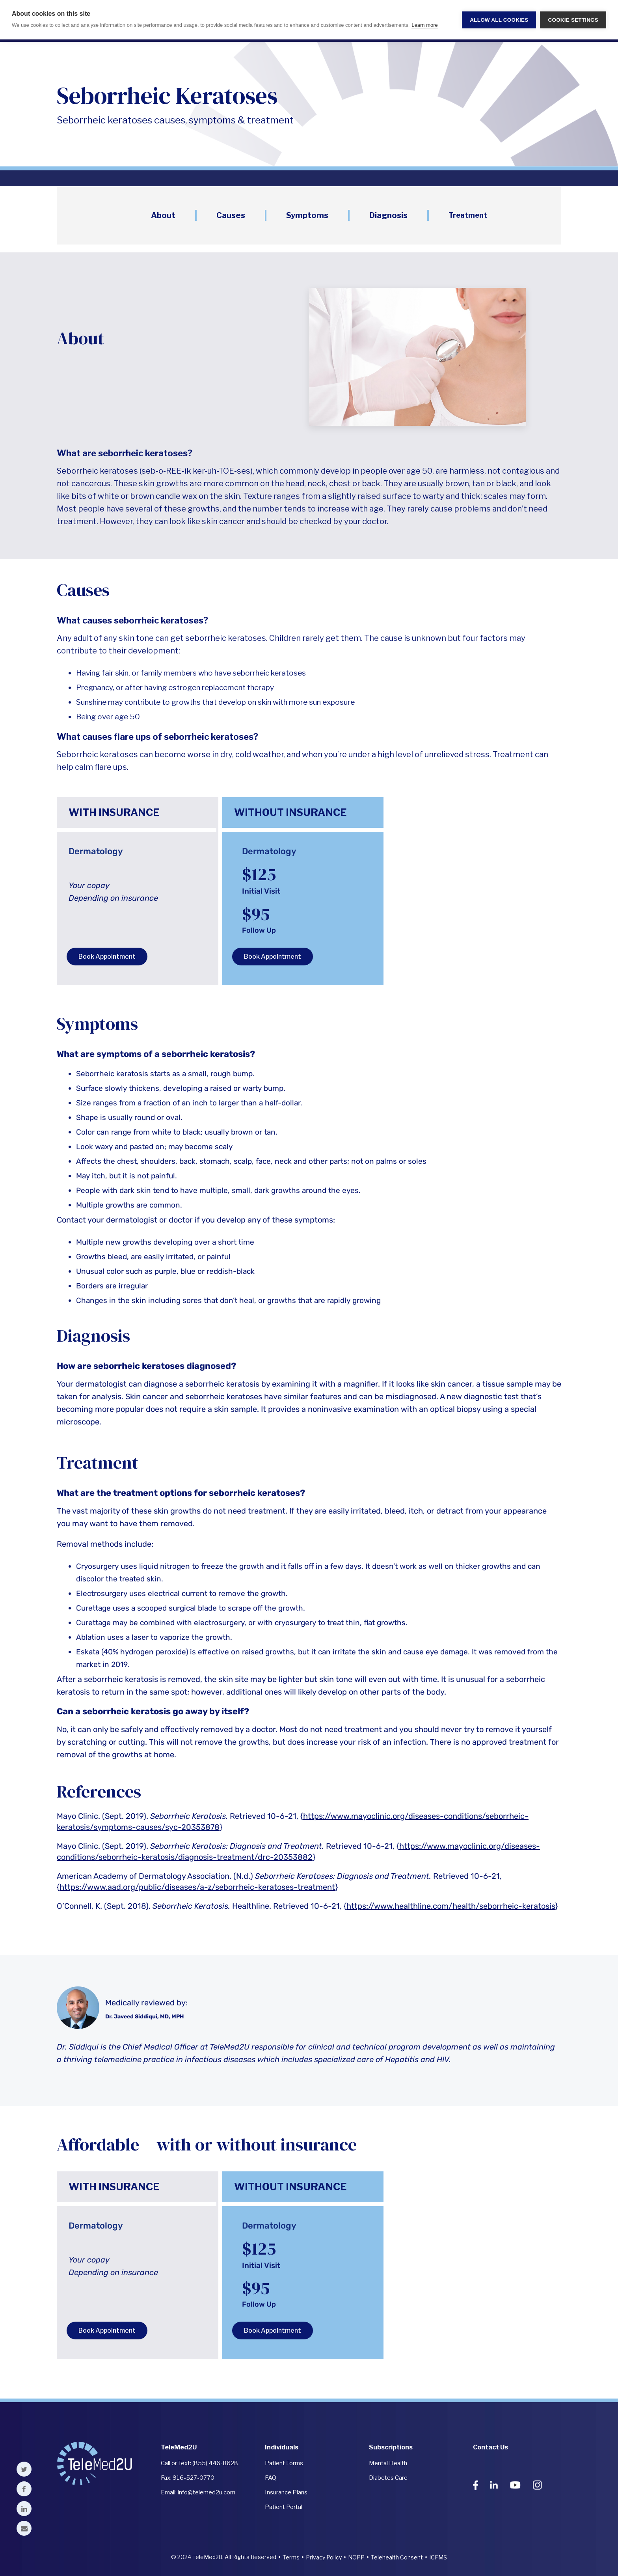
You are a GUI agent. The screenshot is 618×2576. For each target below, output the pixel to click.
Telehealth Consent (397, 2557)
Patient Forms (284, 2463)
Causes (230, 215)
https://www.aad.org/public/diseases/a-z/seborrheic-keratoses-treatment (197, 1887)
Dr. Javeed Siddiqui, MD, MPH (144, 2016)
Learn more (424, 25)
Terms (291, 2557)
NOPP (356, 2557)
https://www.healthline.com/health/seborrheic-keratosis (450, 1906)
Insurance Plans (286, 2492)
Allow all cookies (499, 20)
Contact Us (490, 2447)
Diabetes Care (388, 2477)
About (163, 215)
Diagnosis (388, 215)
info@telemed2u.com (206, 2492)
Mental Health (388, 2463)
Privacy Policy (324, 2557)
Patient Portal (283, 2507)
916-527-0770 (193, 2477)
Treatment (468, 215)
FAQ (270, 2477)
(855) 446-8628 (215, 2463)
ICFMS (438, 2557)
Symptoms (307, 215)
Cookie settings (573, 20)
